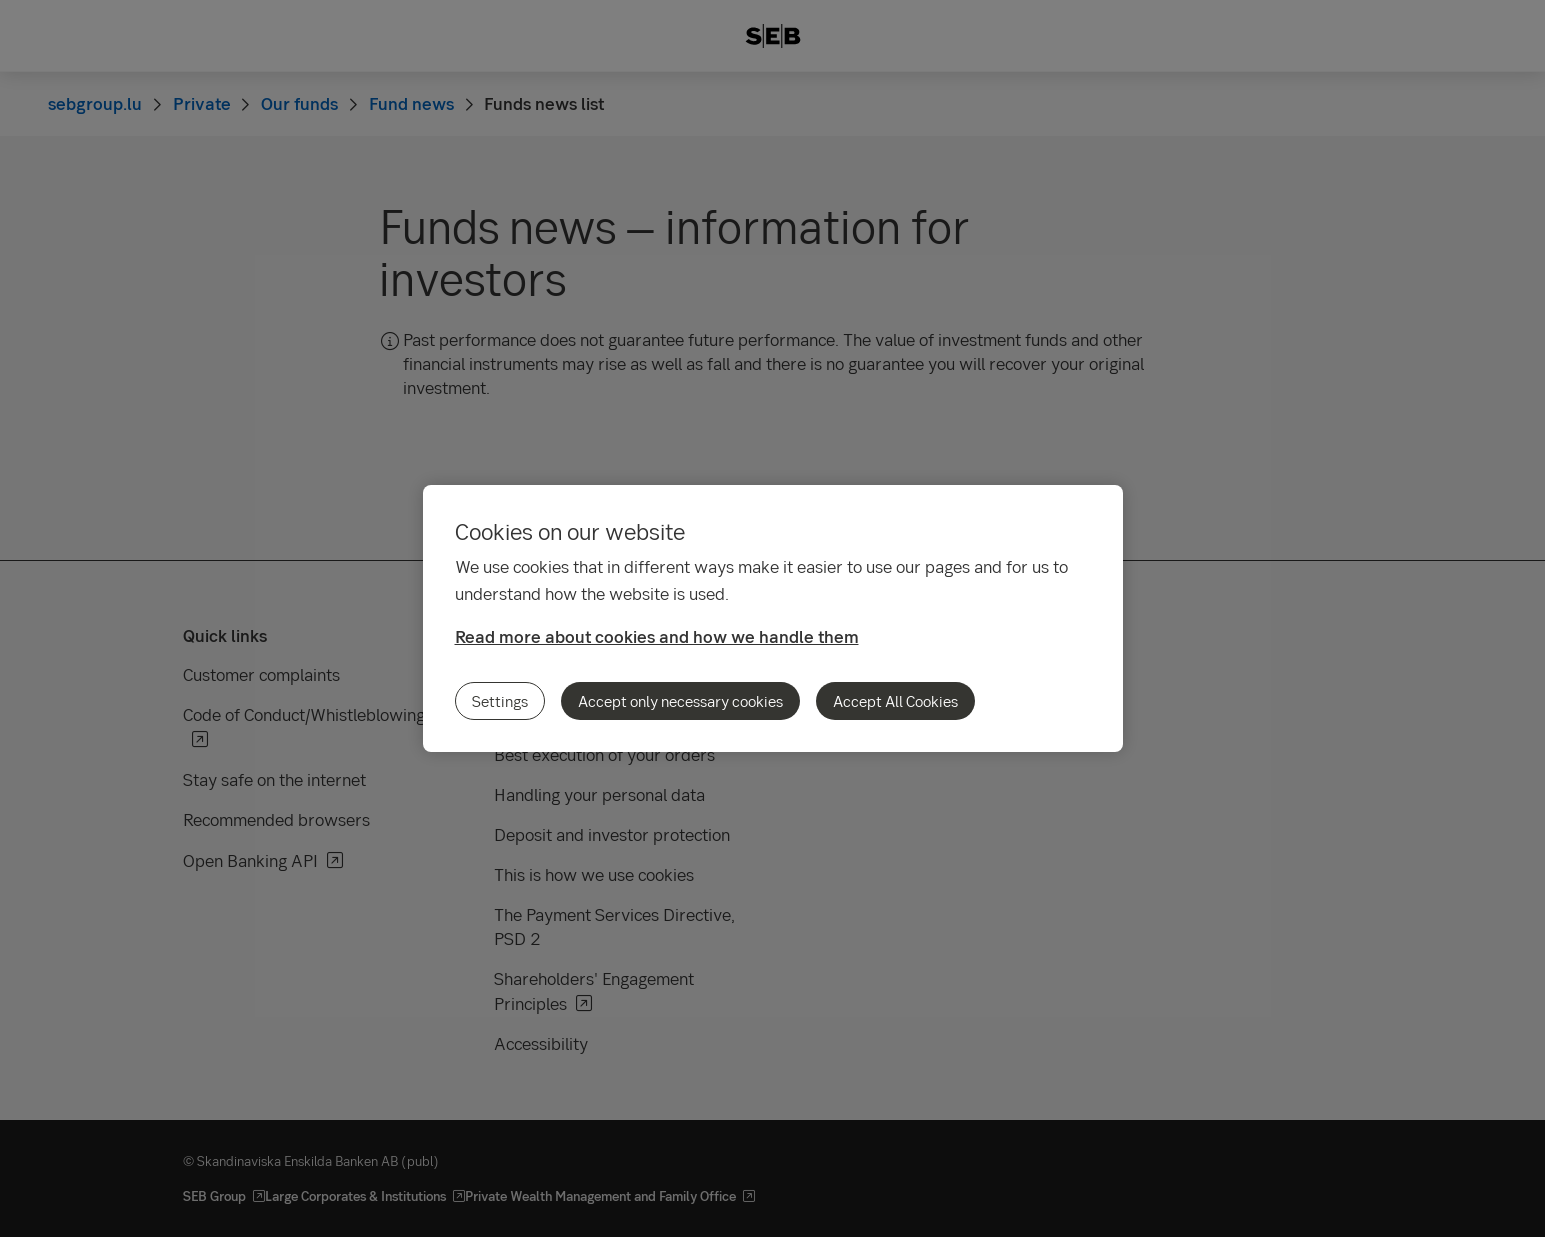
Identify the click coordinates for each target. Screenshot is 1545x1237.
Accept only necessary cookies (680, 701)
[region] (773, 618)
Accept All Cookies (895, 701)
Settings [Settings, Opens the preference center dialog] (500, 701)
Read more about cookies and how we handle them (657, 636)
